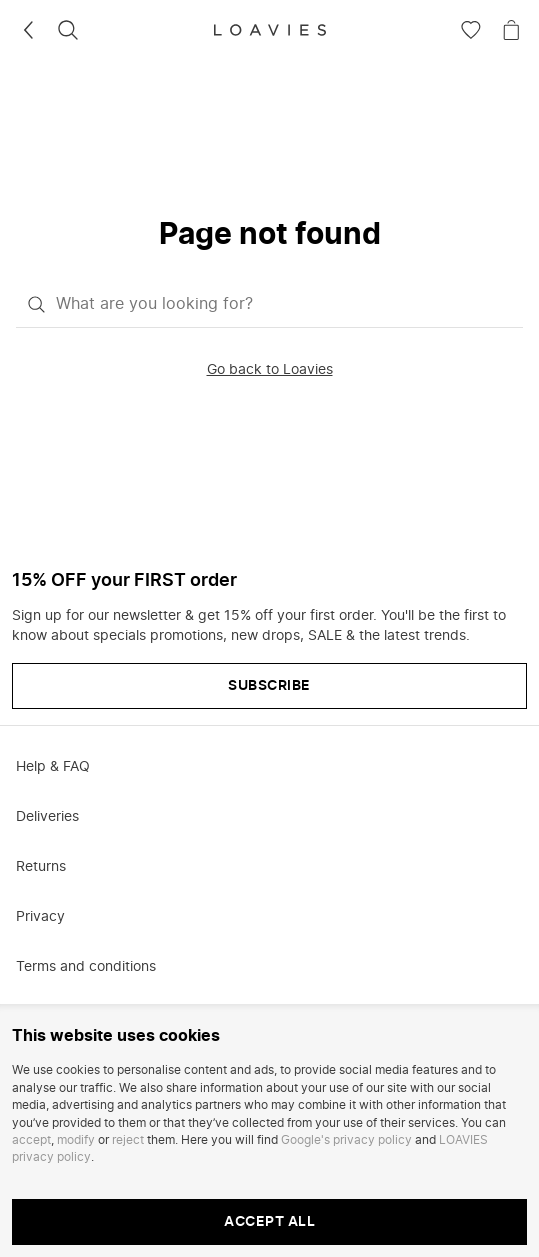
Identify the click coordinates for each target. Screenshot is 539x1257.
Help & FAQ (53, 767)
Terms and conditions (86, 967)
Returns (41, 867)
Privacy (40, 917)
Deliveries (47, 817)
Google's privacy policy (346, 1140)
